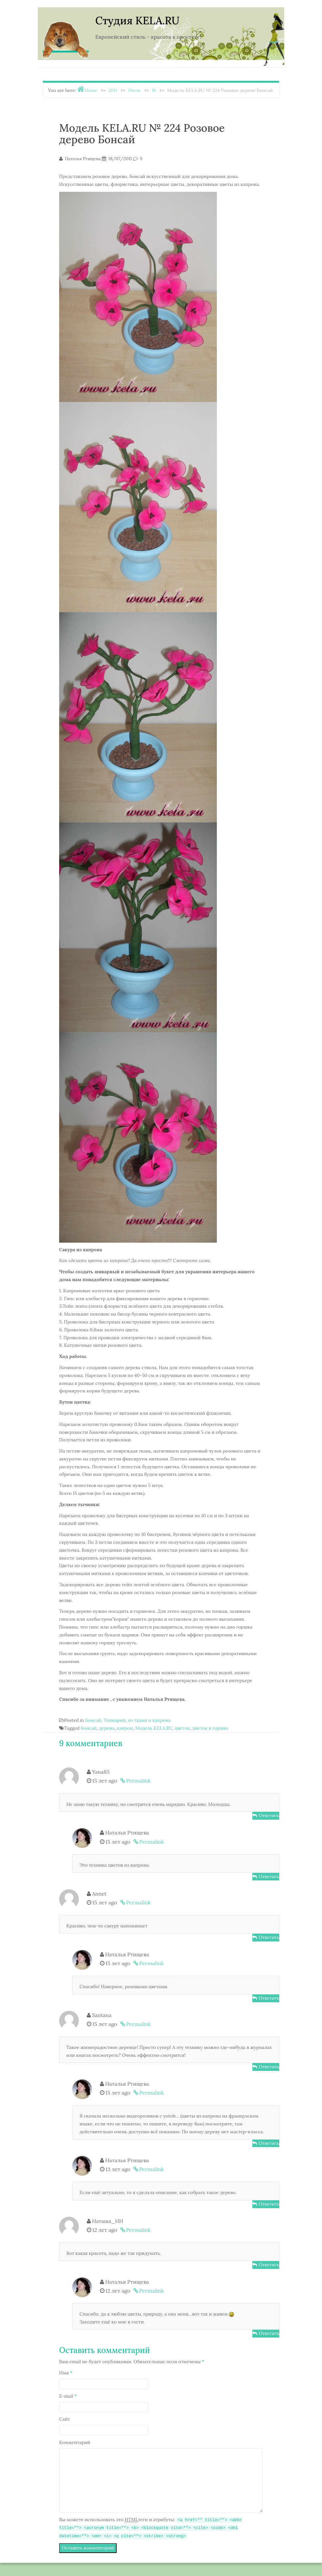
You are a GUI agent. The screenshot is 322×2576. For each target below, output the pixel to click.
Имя (65, 2373)
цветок (182, 1728)
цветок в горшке (210, 1728)
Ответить (269, 1815)
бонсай (89, 1728)
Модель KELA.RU (153, 1728)
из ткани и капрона (149, 1720)
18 (154, 90)
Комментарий (74, 2442)
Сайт (64, 2419)
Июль (134, 90)
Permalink (138, 1780)
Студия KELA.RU (137, 20)
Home (90, 90)
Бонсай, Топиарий (105, 1720)
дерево (106, 1728)
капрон (125, 1728)
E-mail (68, 2396)
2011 (112, 90)
